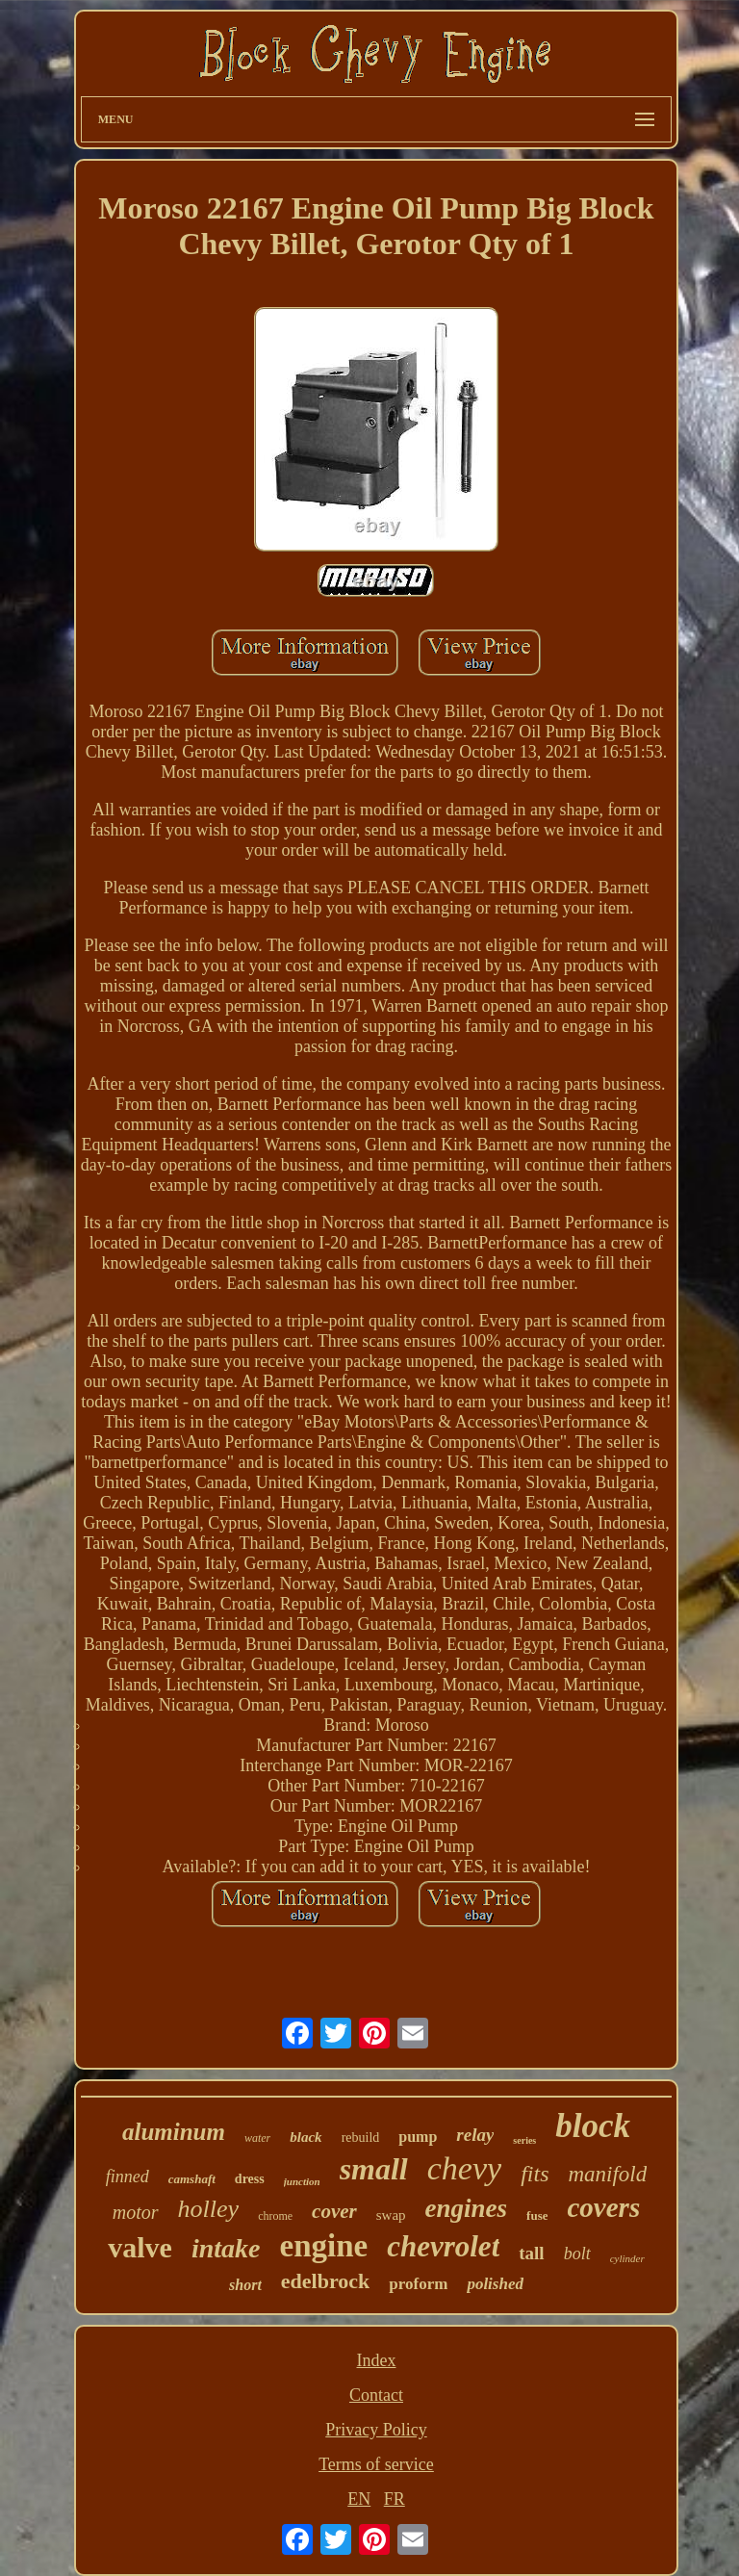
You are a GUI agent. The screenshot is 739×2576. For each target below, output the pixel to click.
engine (324, 2245)
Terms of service (376, 2464)
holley (209, 2209)
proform (418, 2284)
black (305, 2137)
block (592, 2126)
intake (226, 2248)
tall (531, 2253)
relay (475, 2135)
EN (358, 2499)
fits (534, 2173)
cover (334, 2211)
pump (417, 2136)
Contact (376, 2395)
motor (136, 2212)
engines (466, 2208)
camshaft (192, 2179)
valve (140, 2247)
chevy (464, 2168)
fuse (537, 2215)
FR (394, 2499)
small (374, 2168)
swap (391, 2215)
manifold (607, 2174)
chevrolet (443, 2246)
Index (375, 2360)
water (257, 2138)
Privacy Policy (376, 2429)
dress (250, 2179)
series (524, 2140)
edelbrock (325, 2281)
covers (603, 2207)
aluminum (173, 2132)
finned (127, 2176)
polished (495, 2284)
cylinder (627, 2258)
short (245, 2285)
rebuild (361, 2137)
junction (302, 2181)
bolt (577, 2253)
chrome (275, 2216)
